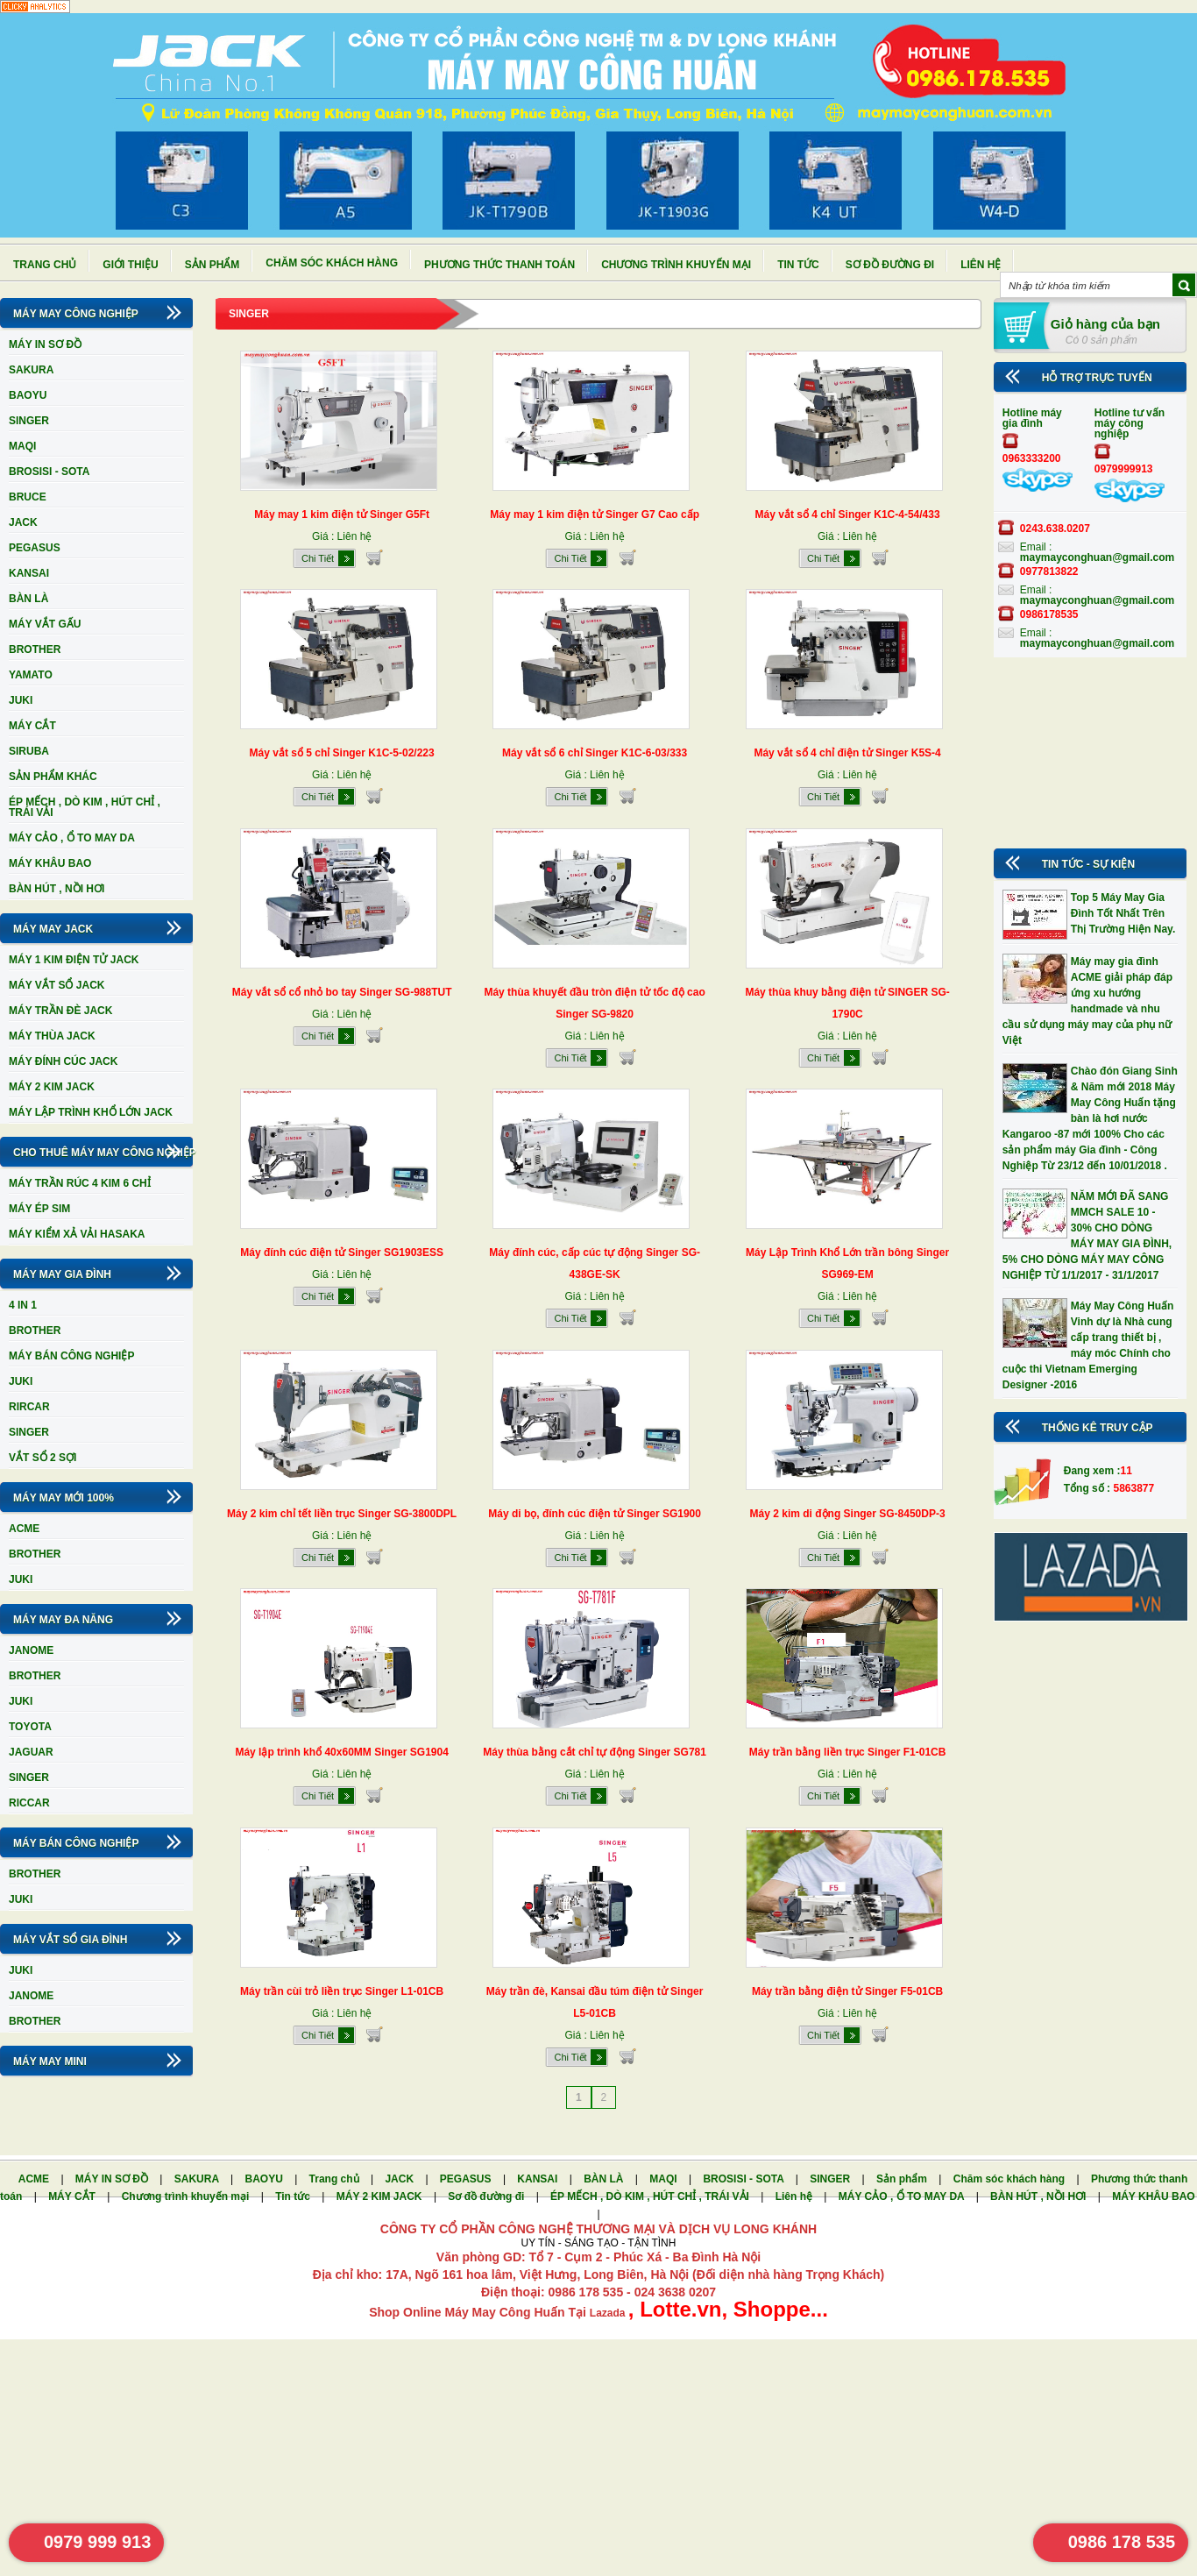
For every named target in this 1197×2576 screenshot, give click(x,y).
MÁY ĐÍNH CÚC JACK (63, 1061)
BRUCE (27, 497)
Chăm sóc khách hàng (332, 263)
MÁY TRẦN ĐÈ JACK (60, 1010)
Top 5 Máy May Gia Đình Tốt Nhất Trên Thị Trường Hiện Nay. (1123, 913)
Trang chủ (44, 265)
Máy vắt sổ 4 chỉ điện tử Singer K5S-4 (847, 753)
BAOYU (27, 395)
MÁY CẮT (32, 726)
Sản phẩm (212, 265)
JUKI (20, 700)
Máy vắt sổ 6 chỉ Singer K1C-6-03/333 (594, 753)
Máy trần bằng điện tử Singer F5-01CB (847, 1991)
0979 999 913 (97, 2541)
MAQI (22, 446)
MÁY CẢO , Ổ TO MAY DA (72, 838)
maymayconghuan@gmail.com (1097, 557)
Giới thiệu (130, 265)
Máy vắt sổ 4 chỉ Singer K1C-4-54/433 (847, 514)
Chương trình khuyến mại (676, 265)
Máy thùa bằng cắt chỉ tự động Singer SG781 (594, 1752)
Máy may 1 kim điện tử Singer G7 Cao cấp (594, 514)
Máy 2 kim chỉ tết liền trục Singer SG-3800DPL (342, 1514)
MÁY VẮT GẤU (45, 624)
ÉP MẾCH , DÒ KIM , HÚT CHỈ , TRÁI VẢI (84, 807)
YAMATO (31, 675)
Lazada (609, 2313)
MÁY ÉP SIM (39, 1209)
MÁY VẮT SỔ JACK (56, 985)
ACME (24, 1528)
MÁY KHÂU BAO (50, 863)
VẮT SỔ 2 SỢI (42, 1457)
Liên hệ (980, 265)
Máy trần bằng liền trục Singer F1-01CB (847, 1752)
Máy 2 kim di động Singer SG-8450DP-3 (848, 1514)
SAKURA (31, 370)
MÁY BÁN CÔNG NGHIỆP (71, 1356)
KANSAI (29, 573)
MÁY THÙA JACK (52, 1036)
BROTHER (34, 649)
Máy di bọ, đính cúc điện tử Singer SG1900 (594, 1514)
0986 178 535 (1121, 2541)
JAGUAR (31, 1752)
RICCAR (29, 1803)
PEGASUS (34, 548)
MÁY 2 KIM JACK (52, 1087)
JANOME (31, 1650)
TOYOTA (30, 1727)
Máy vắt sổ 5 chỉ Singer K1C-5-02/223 (342, 753)
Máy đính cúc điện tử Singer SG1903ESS (341, 1252)
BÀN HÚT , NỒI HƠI (56, 889)
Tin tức (798, 265)
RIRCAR (29, 1407)
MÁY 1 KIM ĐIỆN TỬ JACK (73, 960)
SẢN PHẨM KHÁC (53, 776)
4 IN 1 (23, 1305)
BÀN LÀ (28, 599)
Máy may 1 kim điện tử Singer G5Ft (341, 514)
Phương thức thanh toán (499, 265)
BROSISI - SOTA (49, 471)
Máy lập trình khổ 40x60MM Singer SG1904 (341, 1752)
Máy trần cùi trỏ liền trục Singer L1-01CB (341, 1991)
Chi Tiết (317, 558)
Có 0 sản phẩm (1101, 340)
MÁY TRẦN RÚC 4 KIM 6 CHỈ (80, 1183)
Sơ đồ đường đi (890, 265)
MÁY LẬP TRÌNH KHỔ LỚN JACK (91, 1112)
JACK (23, 522)
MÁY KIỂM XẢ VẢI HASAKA (77, 1234)
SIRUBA (29, 751)
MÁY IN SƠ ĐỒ (45, 344)
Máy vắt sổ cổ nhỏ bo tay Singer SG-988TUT (342, 992)
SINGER (29, 421)
